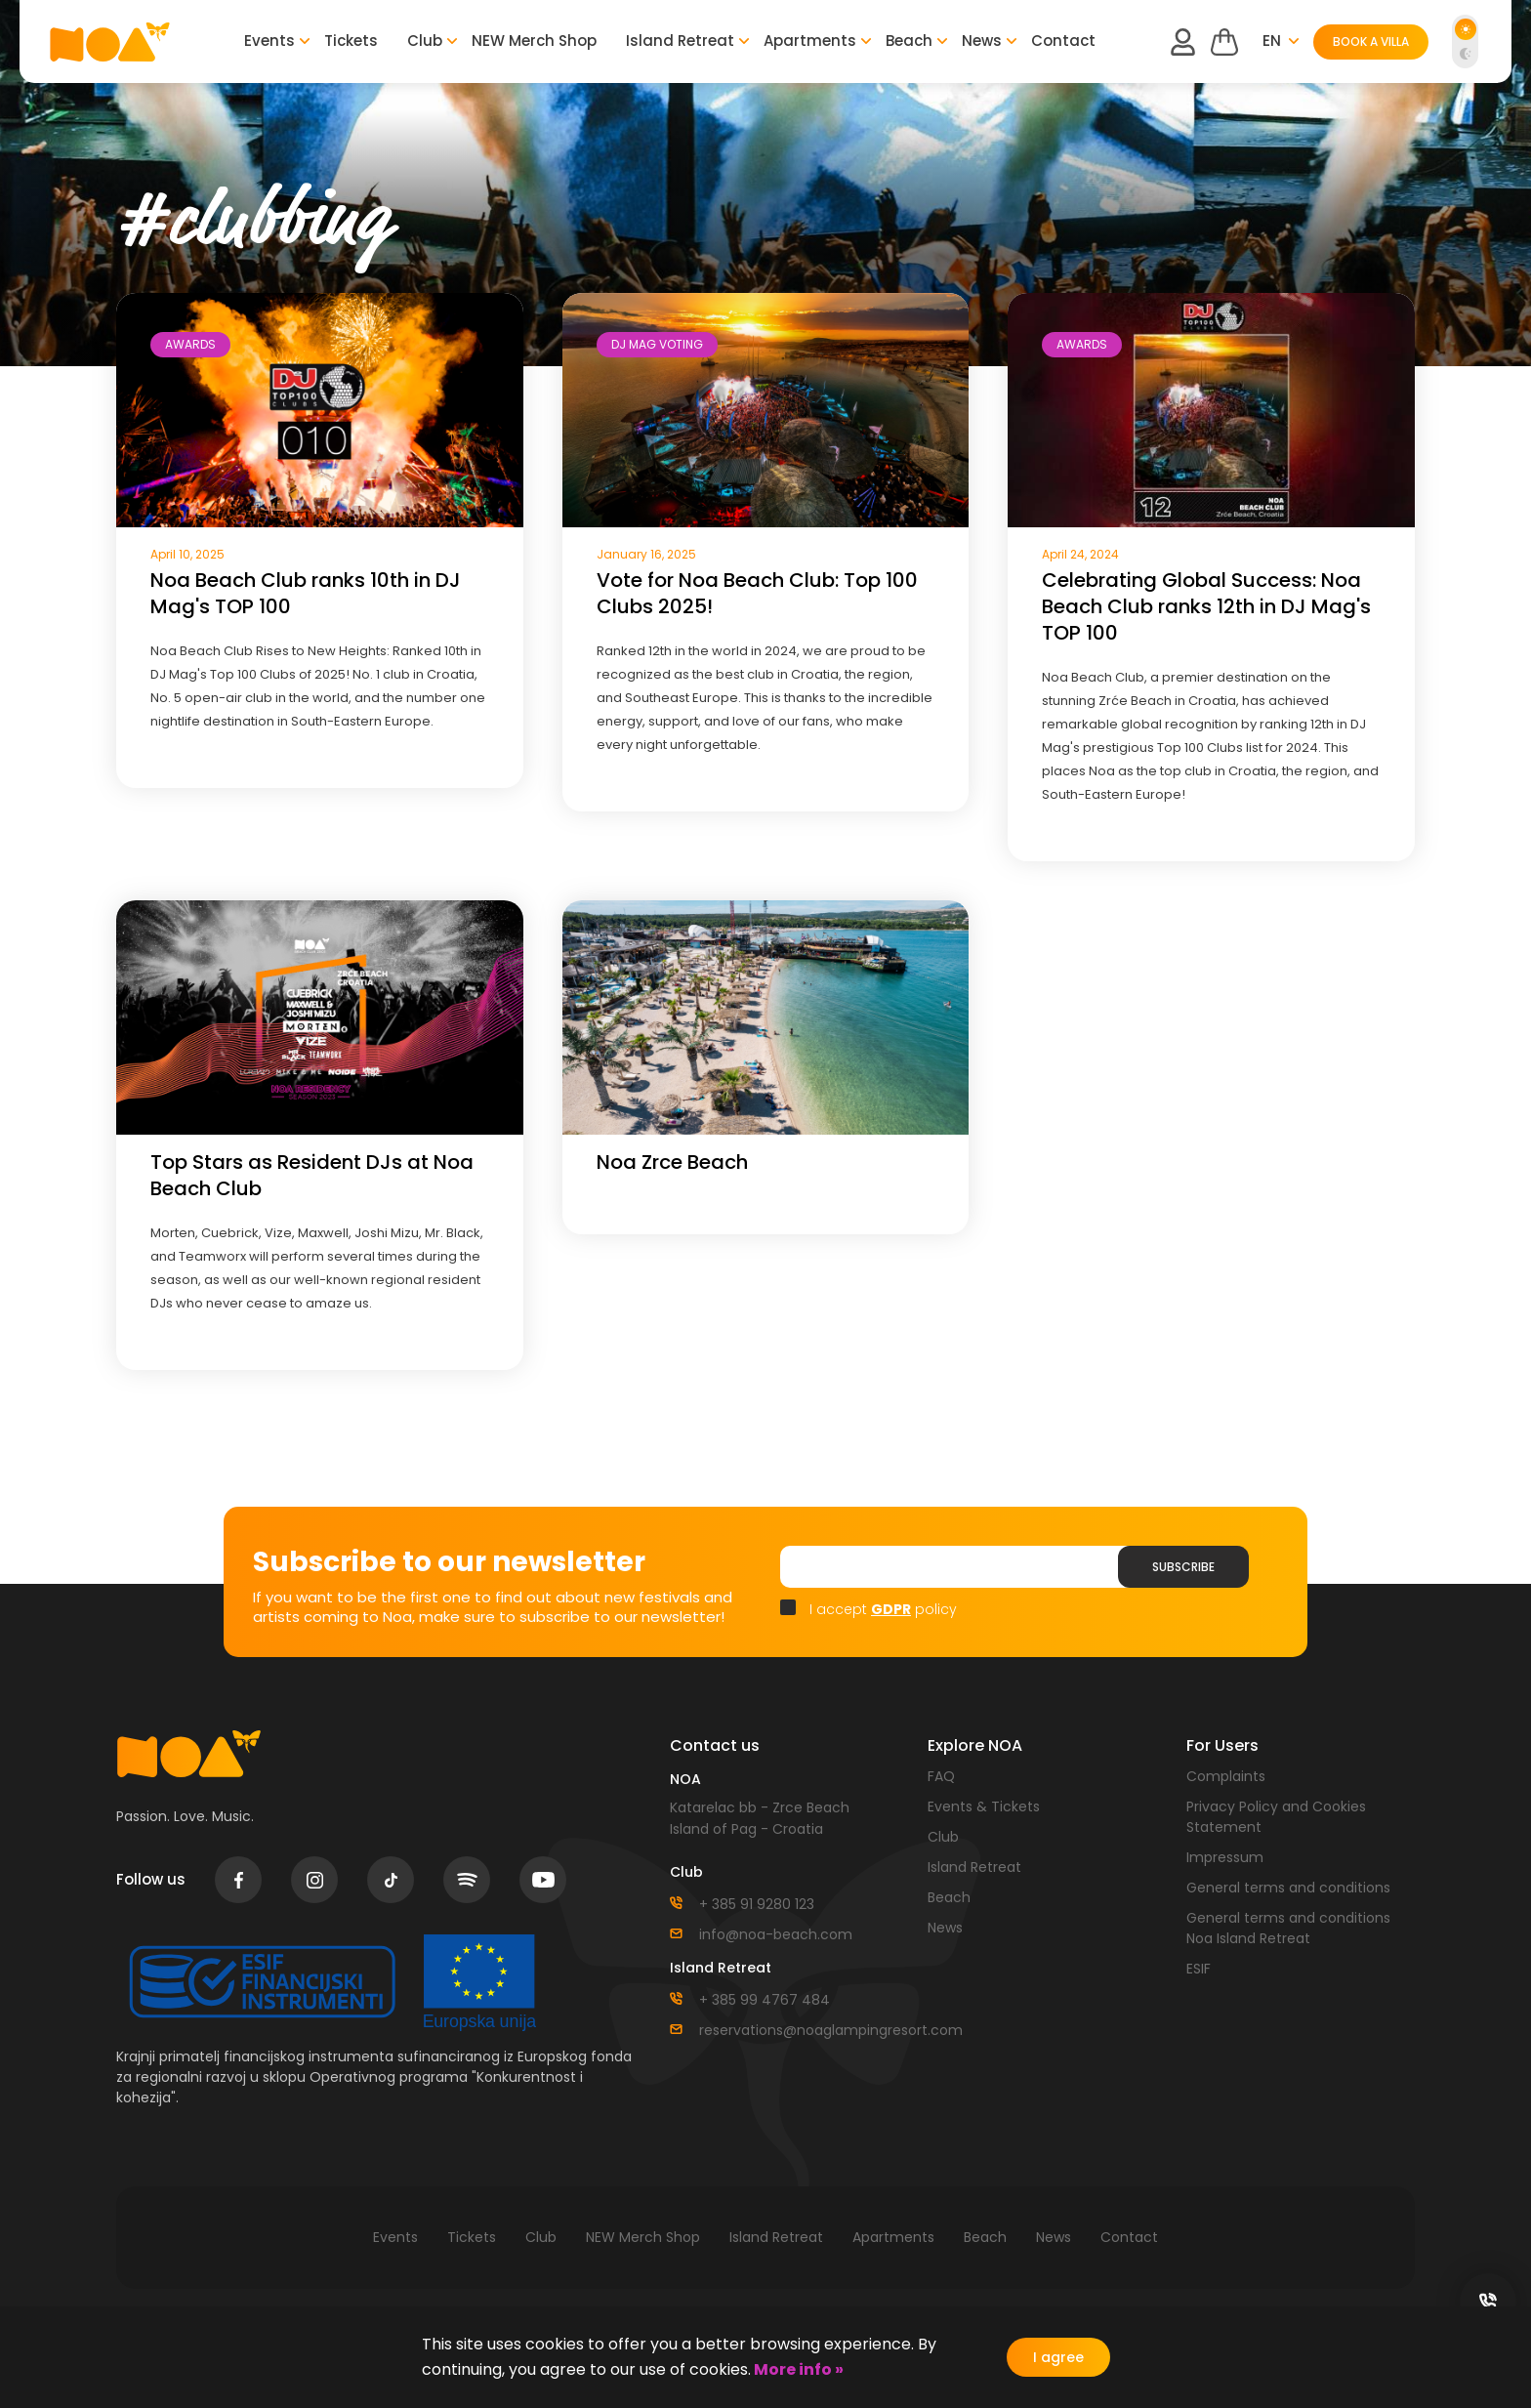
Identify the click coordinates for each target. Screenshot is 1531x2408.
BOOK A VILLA (1371, 41)
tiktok (391, 1880)
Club (424, 40)
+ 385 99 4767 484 (764, 2000)
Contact (1063, 40)
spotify (466, 1880)
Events (269, 40)
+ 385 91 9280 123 (756, 1904)
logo (110, 41)
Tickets (351, 40)
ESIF (1198, 1968)
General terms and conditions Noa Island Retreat (1288, 1928)
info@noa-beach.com (775, 1934)
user (1182, 42)
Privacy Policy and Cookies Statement (1276, 1817)
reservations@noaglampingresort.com (798, 2030)
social (1488, 2301)
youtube (543, 1880)
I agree (1058, 2357)
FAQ (941, 1776)
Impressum (1224, 1857)
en (1271, 40)
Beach (909, 40)
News (982, 40)
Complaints (1225, 1776)
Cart (1224, 42)
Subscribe (1183, 1566)
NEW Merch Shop (534, 40)
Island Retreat (680, 40)
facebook (238, 1880)
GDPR (891, 1609)
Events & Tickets (984, 1806)
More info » (797, 2369)
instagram (315, 1880)
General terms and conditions (1288, 1887)
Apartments (810, 40)
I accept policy (883, 1609)
